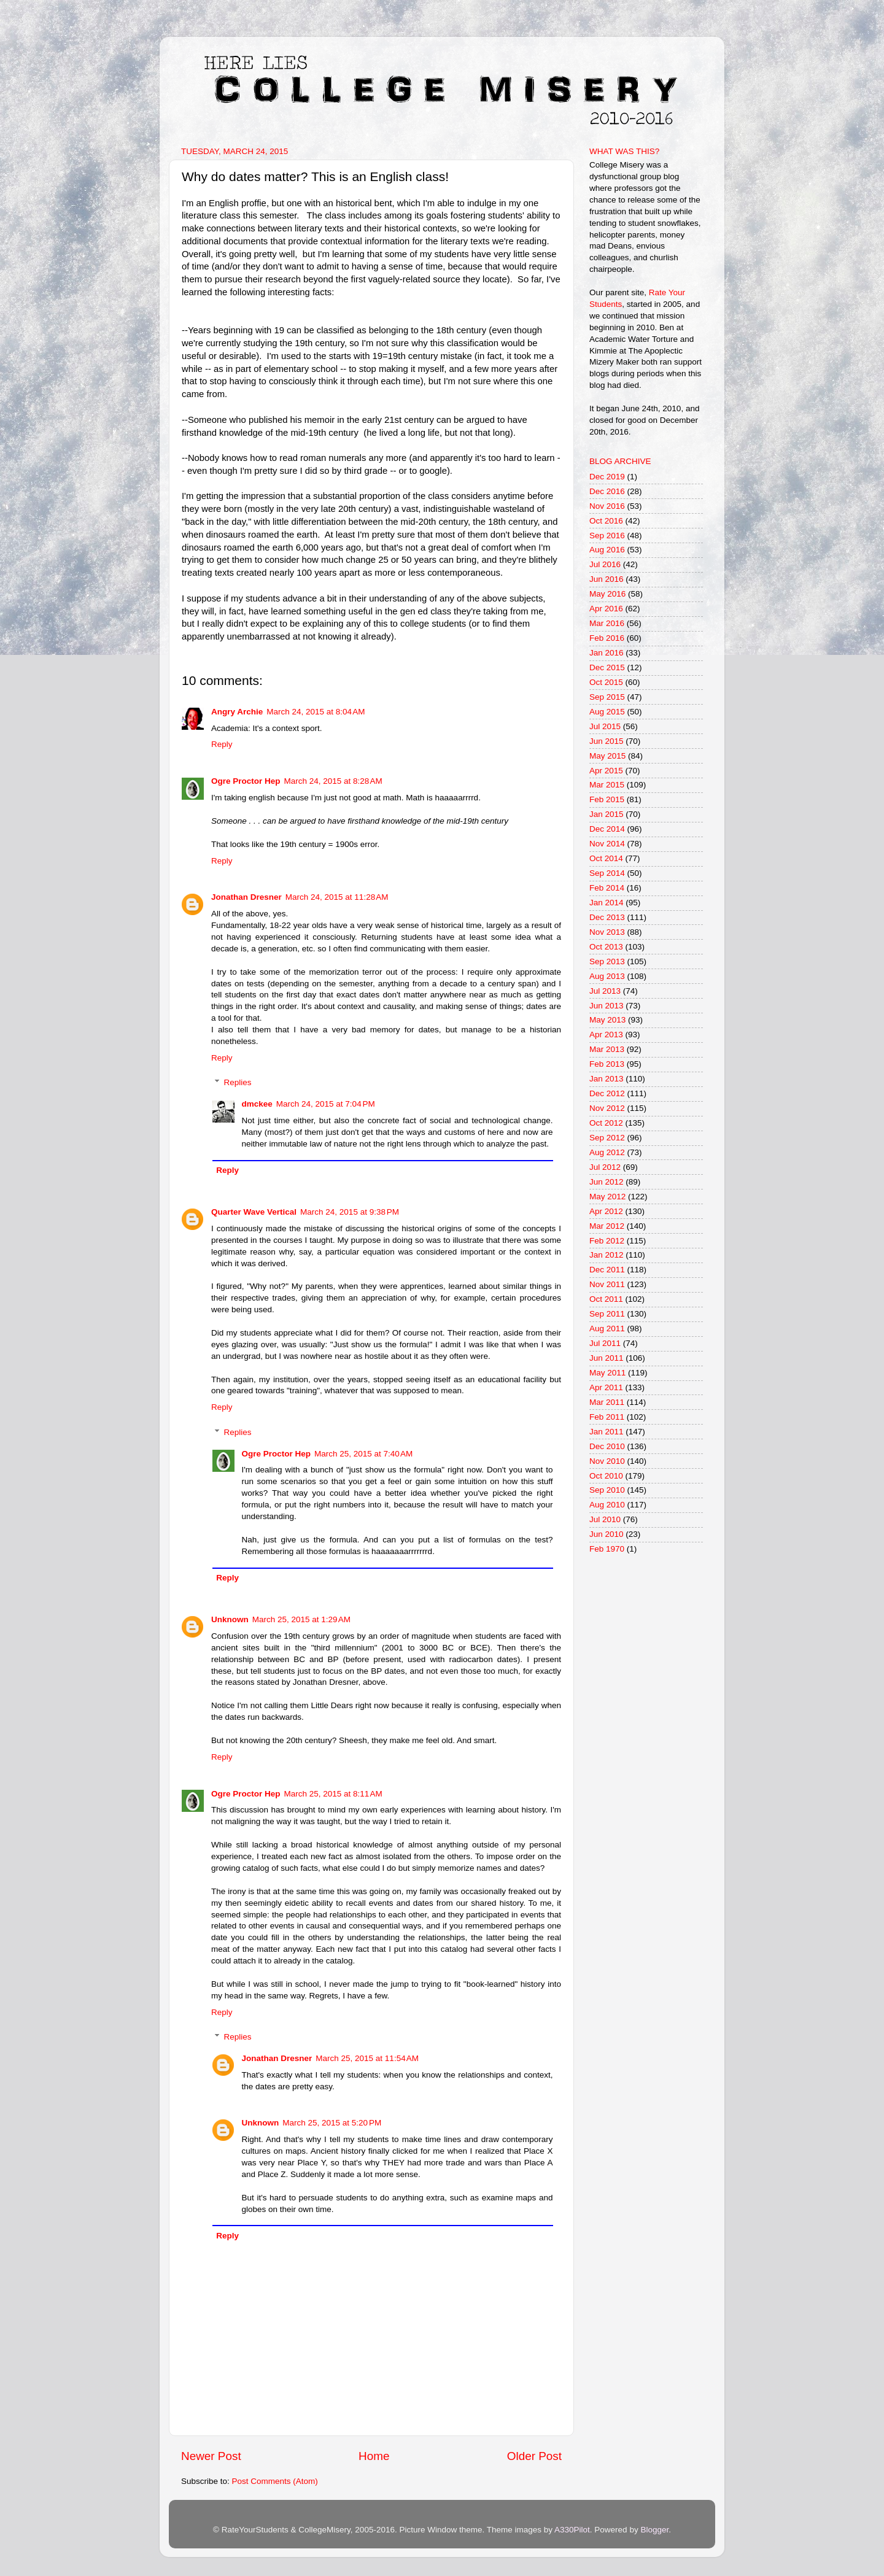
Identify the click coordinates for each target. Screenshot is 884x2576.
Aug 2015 (607, 711)
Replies (238, 1082)
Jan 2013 (606, 1078)
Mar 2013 (606, 1049)
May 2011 (607, 1372)
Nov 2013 (607, 932)
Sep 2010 (607, 1490)
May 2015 (607, 755)
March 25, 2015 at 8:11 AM (333, 1793)
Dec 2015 (607, 667)
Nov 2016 (607, 506)
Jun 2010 (606, 1534)
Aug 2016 (607, 549)
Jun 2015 (606, 741)
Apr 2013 (606, 1034)
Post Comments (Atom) (275, 2481)
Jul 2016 (605, 564)
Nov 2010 (607, 1461)
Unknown (230, 1619)
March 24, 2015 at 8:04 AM (315, 711)
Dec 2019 (607, 476)
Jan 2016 (606, 652)
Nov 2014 (607, 843)
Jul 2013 (605, 991)
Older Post (534, 2456)
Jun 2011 (606, 1358)
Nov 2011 (607, 1284)
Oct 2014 (606, 858)
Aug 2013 (607, 976)
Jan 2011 (606, 1431)
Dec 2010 (607, 1446)
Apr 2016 (606, 608)
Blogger (654, 2529)
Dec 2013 (607, 917)
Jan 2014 (606, 902)
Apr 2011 (606, 1387)
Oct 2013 (606, 946)
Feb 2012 (606, 1240)
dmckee (257, 1103)
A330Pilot (572, 2529)
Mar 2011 (606, 1402)
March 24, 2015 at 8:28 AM (333, 781)
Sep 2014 (607, 873)
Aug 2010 (607, 1504)
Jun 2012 (606, 1181)
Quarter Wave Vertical (254, 1211)
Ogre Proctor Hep (246, 781)
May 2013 (607, 1019)
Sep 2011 (607, 1313)
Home (374, 2456)
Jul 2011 (605, 1343)
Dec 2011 (607, 1269)
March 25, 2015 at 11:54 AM (367, 2058)
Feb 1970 (606, 1548)
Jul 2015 (605, 726)
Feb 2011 (606, 1416)
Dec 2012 (607, 1093)
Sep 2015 (607, 697)
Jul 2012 (605, 1167)
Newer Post (211, 2456)
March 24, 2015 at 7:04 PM (325, 1103)
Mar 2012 (606, 1226)
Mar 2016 (606, 623)
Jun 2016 (606, 579)
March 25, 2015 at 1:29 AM (301, 1619)
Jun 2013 (606, 1005)
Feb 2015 (606, 799)
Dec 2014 (607, 829)
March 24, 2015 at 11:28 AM (337, 897)
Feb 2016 (606, 638)
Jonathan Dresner (246, 897)
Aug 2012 (607, 1152)
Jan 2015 (606, 814)
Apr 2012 (606, 1211)
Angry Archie (237, 711)
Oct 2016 (606, 520)
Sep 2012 (607, 1137)
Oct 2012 (606, 1122)
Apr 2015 (606, 770)
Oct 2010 (606, 1475)
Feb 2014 (606, 887)
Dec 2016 (607, 491)
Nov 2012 (607, 1108)
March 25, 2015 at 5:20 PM (331, 2122)
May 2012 (607, 1196)
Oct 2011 (606, 1299)
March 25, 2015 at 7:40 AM (363, 1453)
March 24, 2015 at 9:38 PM (349, 1211)
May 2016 (607, 593)
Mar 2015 (606, 784)
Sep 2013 (607, 961)
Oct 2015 (606, 682)
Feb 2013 (606, 1064)
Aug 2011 (607, 1328)
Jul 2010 (605, 1519)
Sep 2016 (607, 535)
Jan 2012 (606, 1254)
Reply (222, 744)
